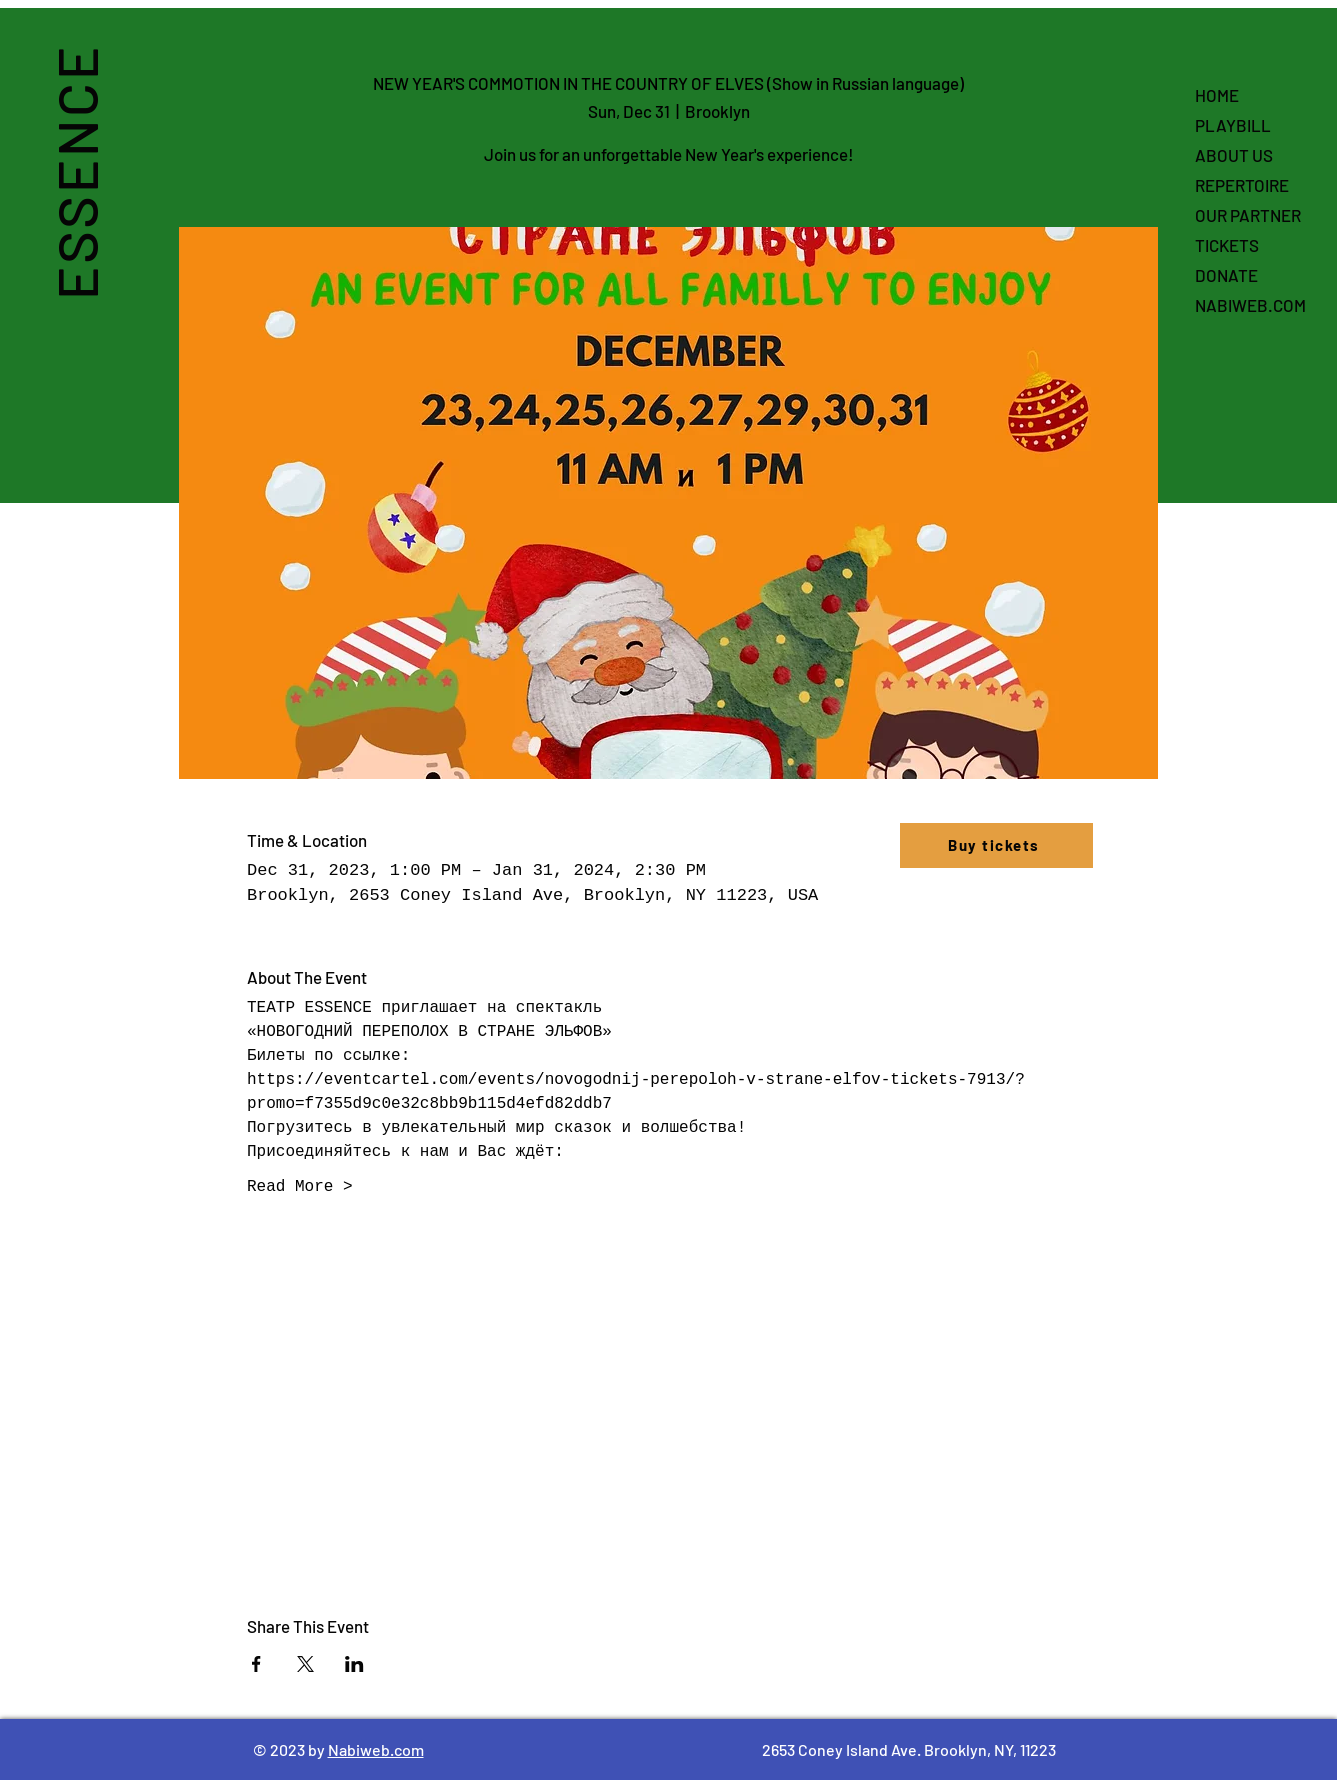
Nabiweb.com (376, 1749)
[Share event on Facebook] (256, 1664)
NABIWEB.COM (1250, 305)
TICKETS (1227, 245)
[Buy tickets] (996, 845)
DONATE (1226, 275)
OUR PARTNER (1248, 215)
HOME (1217, 95)
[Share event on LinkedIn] (354, 1664)
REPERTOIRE (1242, 185)
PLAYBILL (1233, 125)
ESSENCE (75, 172)
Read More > (300, 1187)
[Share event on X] (305, 1664)
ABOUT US (1234, 155)
